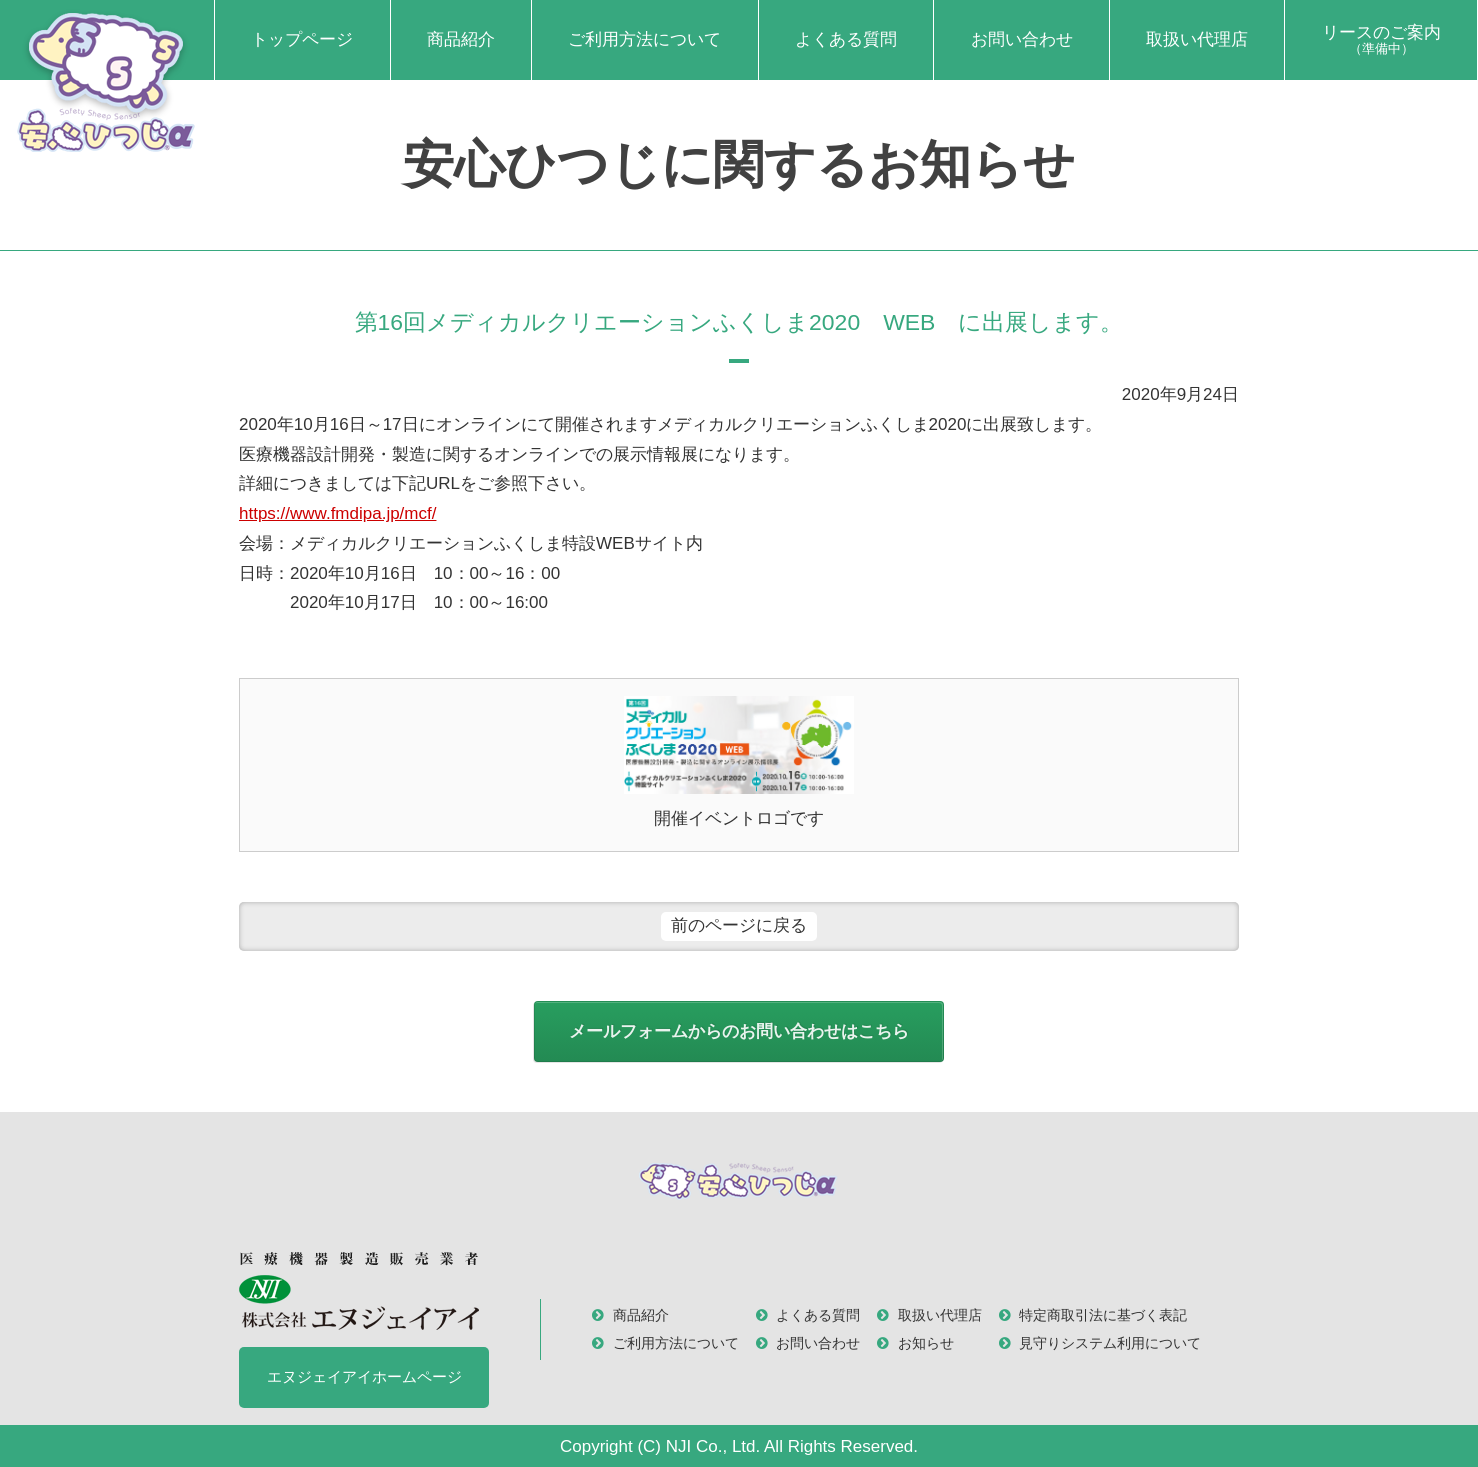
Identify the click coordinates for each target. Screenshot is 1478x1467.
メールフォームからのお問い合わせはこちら (739, 1031)
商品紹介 (461, 39)
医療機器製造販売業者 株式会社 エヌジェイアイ (359, 1290)
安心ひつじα (107, 80)
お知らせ (926, 1343)
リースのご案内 (1381, 40)
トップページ (302, 39)
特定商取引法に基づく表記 (1103, 1315)
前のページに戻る (739, 925)
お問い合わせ (1022, 39)
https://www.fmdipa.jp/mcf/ (337, 513)
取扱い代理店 (1197, 39)
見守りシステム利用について (1110, 1343)
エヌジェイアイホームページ (364, 1376)
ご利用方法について (644, 39)
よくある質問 (846, 39)
